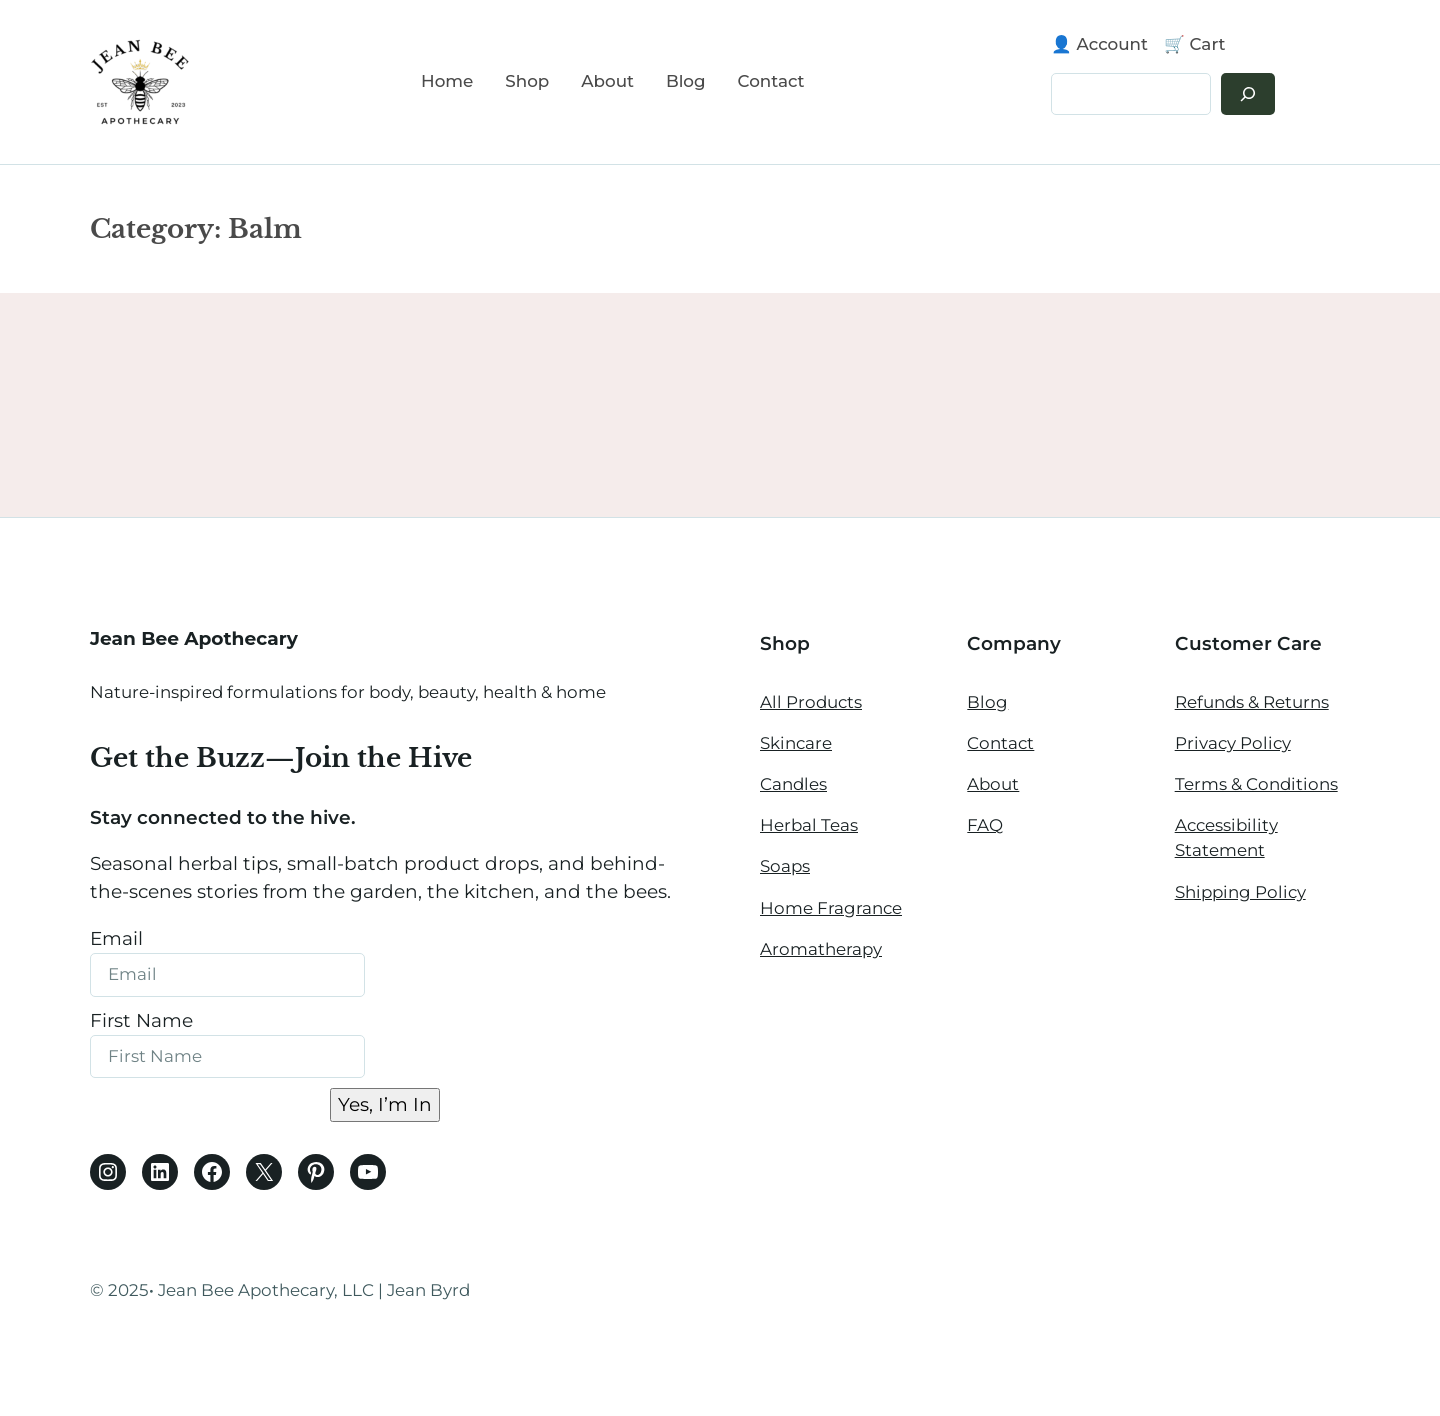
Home (447, 81)
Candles (793, 784)
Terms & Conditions (1256, 784)
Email (116, 938)
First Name (141, 1020)
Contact (1000, 743)
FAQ (985, 825)
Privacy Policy (1233, 743)
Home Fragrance (831, 908)
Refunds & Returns (1252, 702)
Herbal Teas (809, 825)
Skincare (796, 743)
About (993, 784)
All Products (811, 702)
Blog (987, 702)
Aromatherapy (821, 949)
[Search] (1248, 94)
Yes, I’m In (385, 1104)
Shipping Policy (1240, 892)
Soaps (785, 866)
